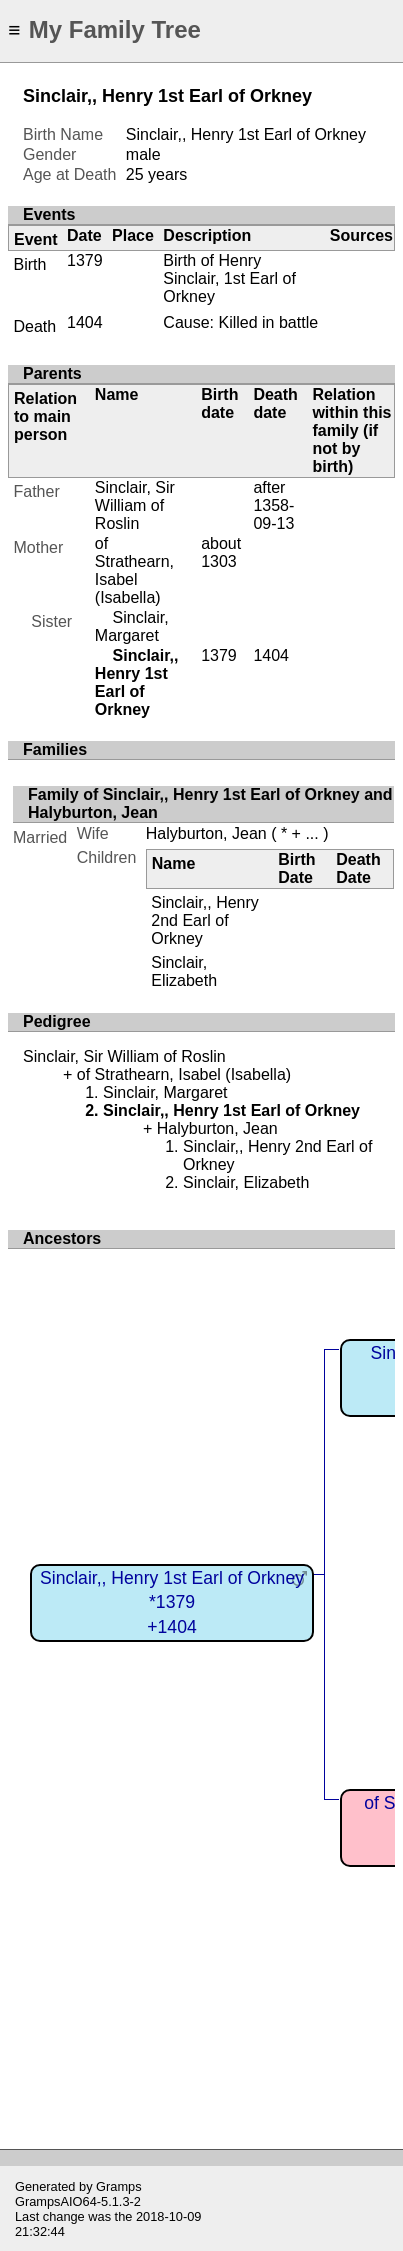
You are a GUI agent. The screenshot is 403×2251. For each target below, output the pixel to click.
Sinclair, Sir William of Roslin (135, 505)
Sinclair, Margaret (132, 626)
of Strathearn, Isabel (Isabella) (134, 570)
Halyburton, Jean (206, 833)
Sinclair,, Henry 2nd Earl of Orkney (205, 920)
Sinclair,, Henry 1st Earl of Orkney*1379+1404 (172, 1602)
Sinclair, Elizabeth (184, 971)
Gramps (119, 2186)
